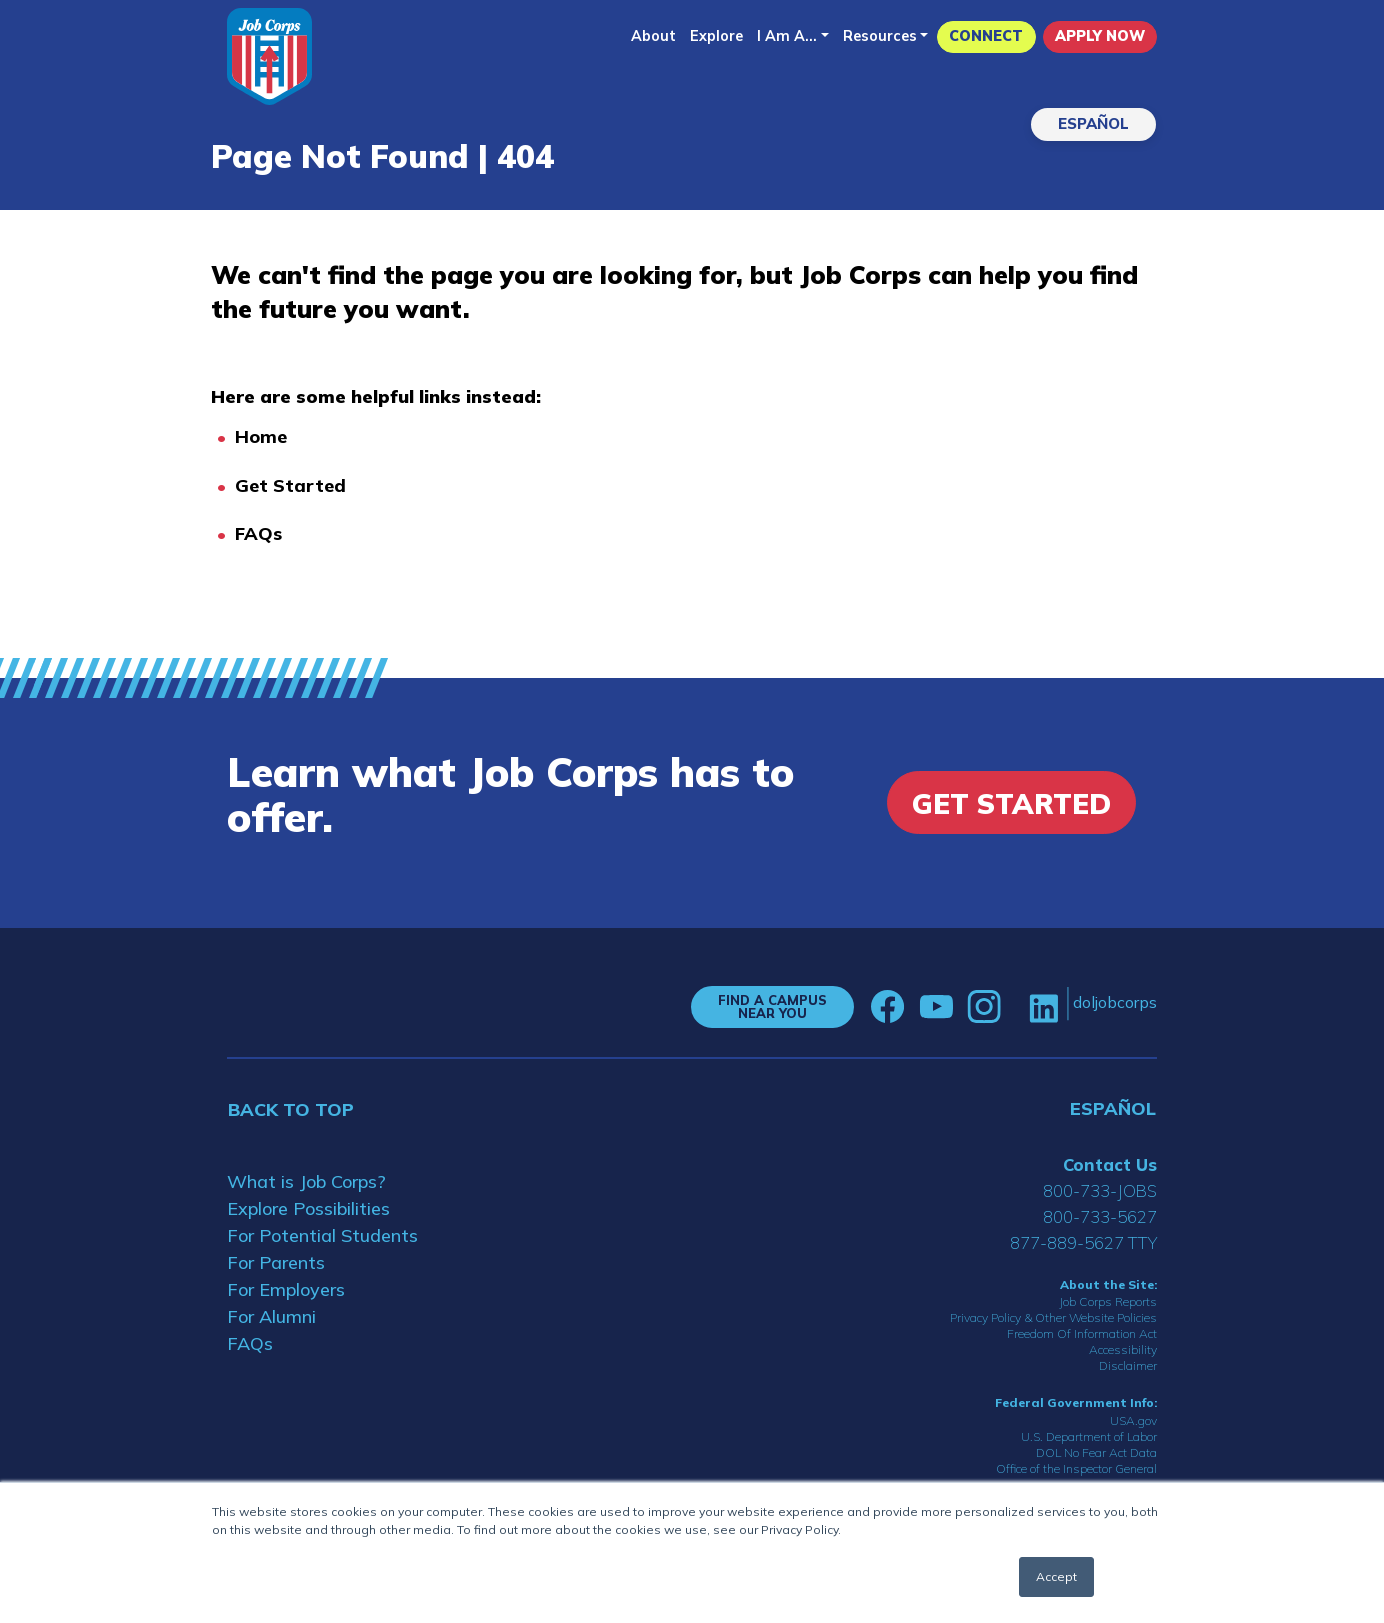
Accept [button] (1056, 1576)
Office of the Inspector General (1076, 1468)
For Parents (276, 1262)
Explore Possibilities (308, 1208)
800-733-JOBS (1100, 1190)
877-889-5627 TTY (1083, 1242)
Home (261, 436)
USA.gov (1133, 1420)
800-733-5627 (1100, 1216)
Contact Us (1110, 1164)
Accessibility (1123, 1349)
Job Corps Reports (1108, 1301)
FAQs (258, 533)
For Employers (286, 1289)
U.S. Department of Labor (1089, 1436)
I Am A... (787, 36)
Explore (716, 36)
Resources (880, 36)
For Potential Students (322, 1235)
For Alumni (271, 1316)
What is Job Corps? (306, 1181)
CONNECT (986, 36)
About (653, 36)
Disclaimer (1128, 1365)
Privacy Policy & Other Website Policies (1053, 1317)
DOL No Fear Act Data (1096, 1452)
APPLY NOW (1100, 36)
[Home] (269, 56)
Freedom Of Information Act (1082, 1333)
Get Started (290, 485)
